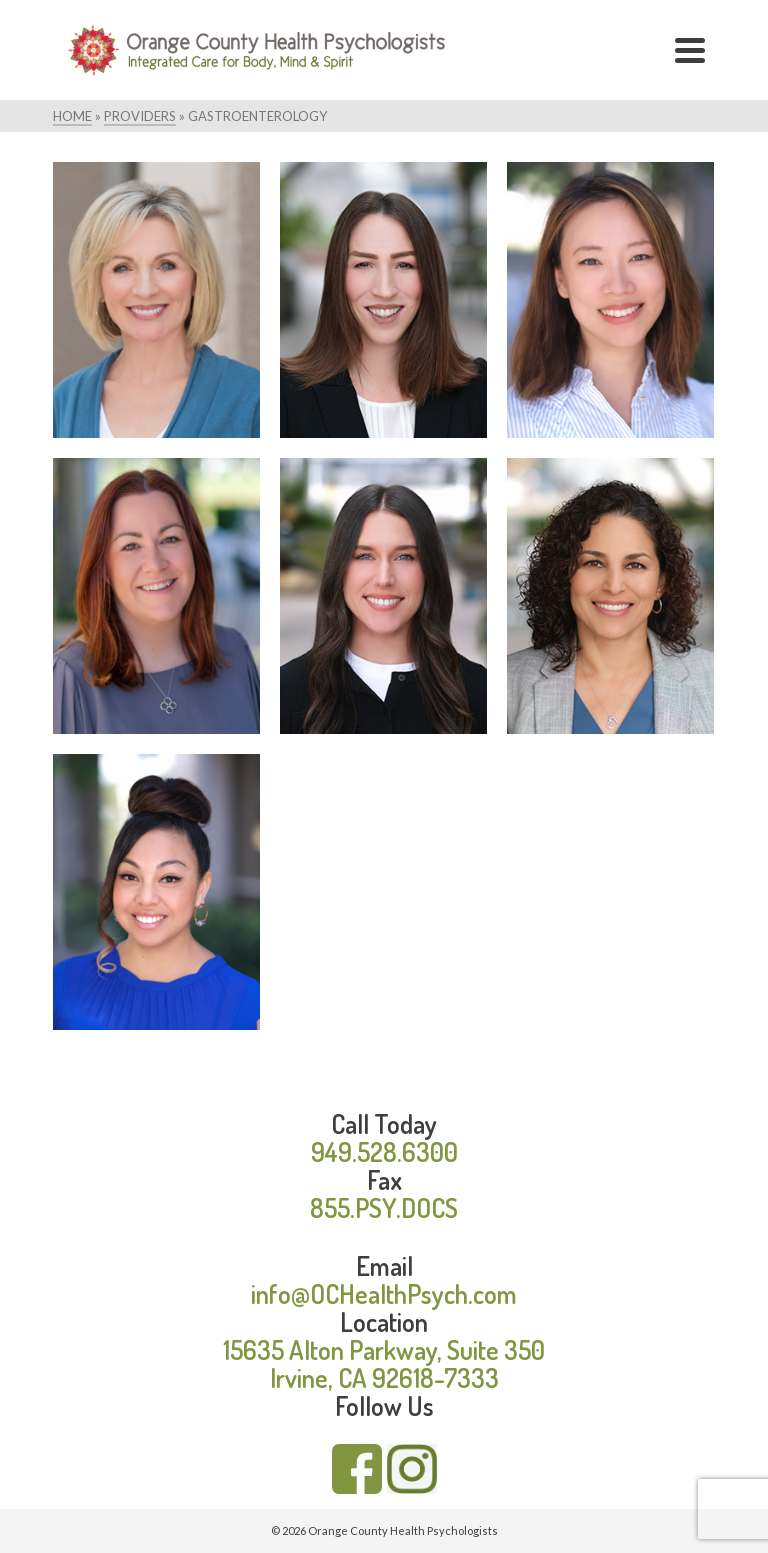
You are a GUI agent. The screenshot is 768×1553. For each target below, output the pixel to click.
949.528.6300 (384, 1151)
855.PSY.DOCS (384, 1207)
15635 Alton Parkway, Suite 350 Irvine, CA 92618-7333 (384, 1363)
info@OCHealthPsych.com (384, 1293)
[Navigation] (690, 50)
